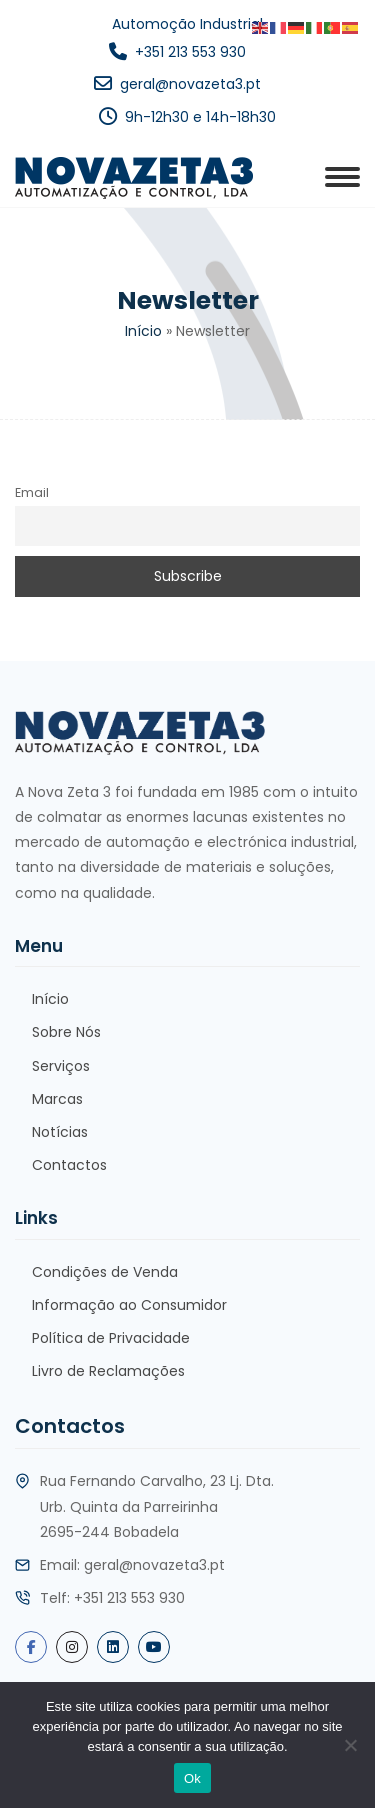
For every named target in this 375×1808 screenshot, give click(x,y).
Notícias (60, 1132)
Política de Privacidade (111, 1338)
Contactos (69, 1165)
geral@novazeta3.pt (190, 84)
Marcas (57, 1099)
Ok (192, 1778)
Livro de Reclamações (108, 1371)
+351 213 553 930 (190, 52)
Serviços (61, 1066)
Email (32, 492)
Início (143, 331)
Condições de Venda (105, 1272)
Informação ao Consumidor (129, 1305)
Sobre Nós (66, 1032)
